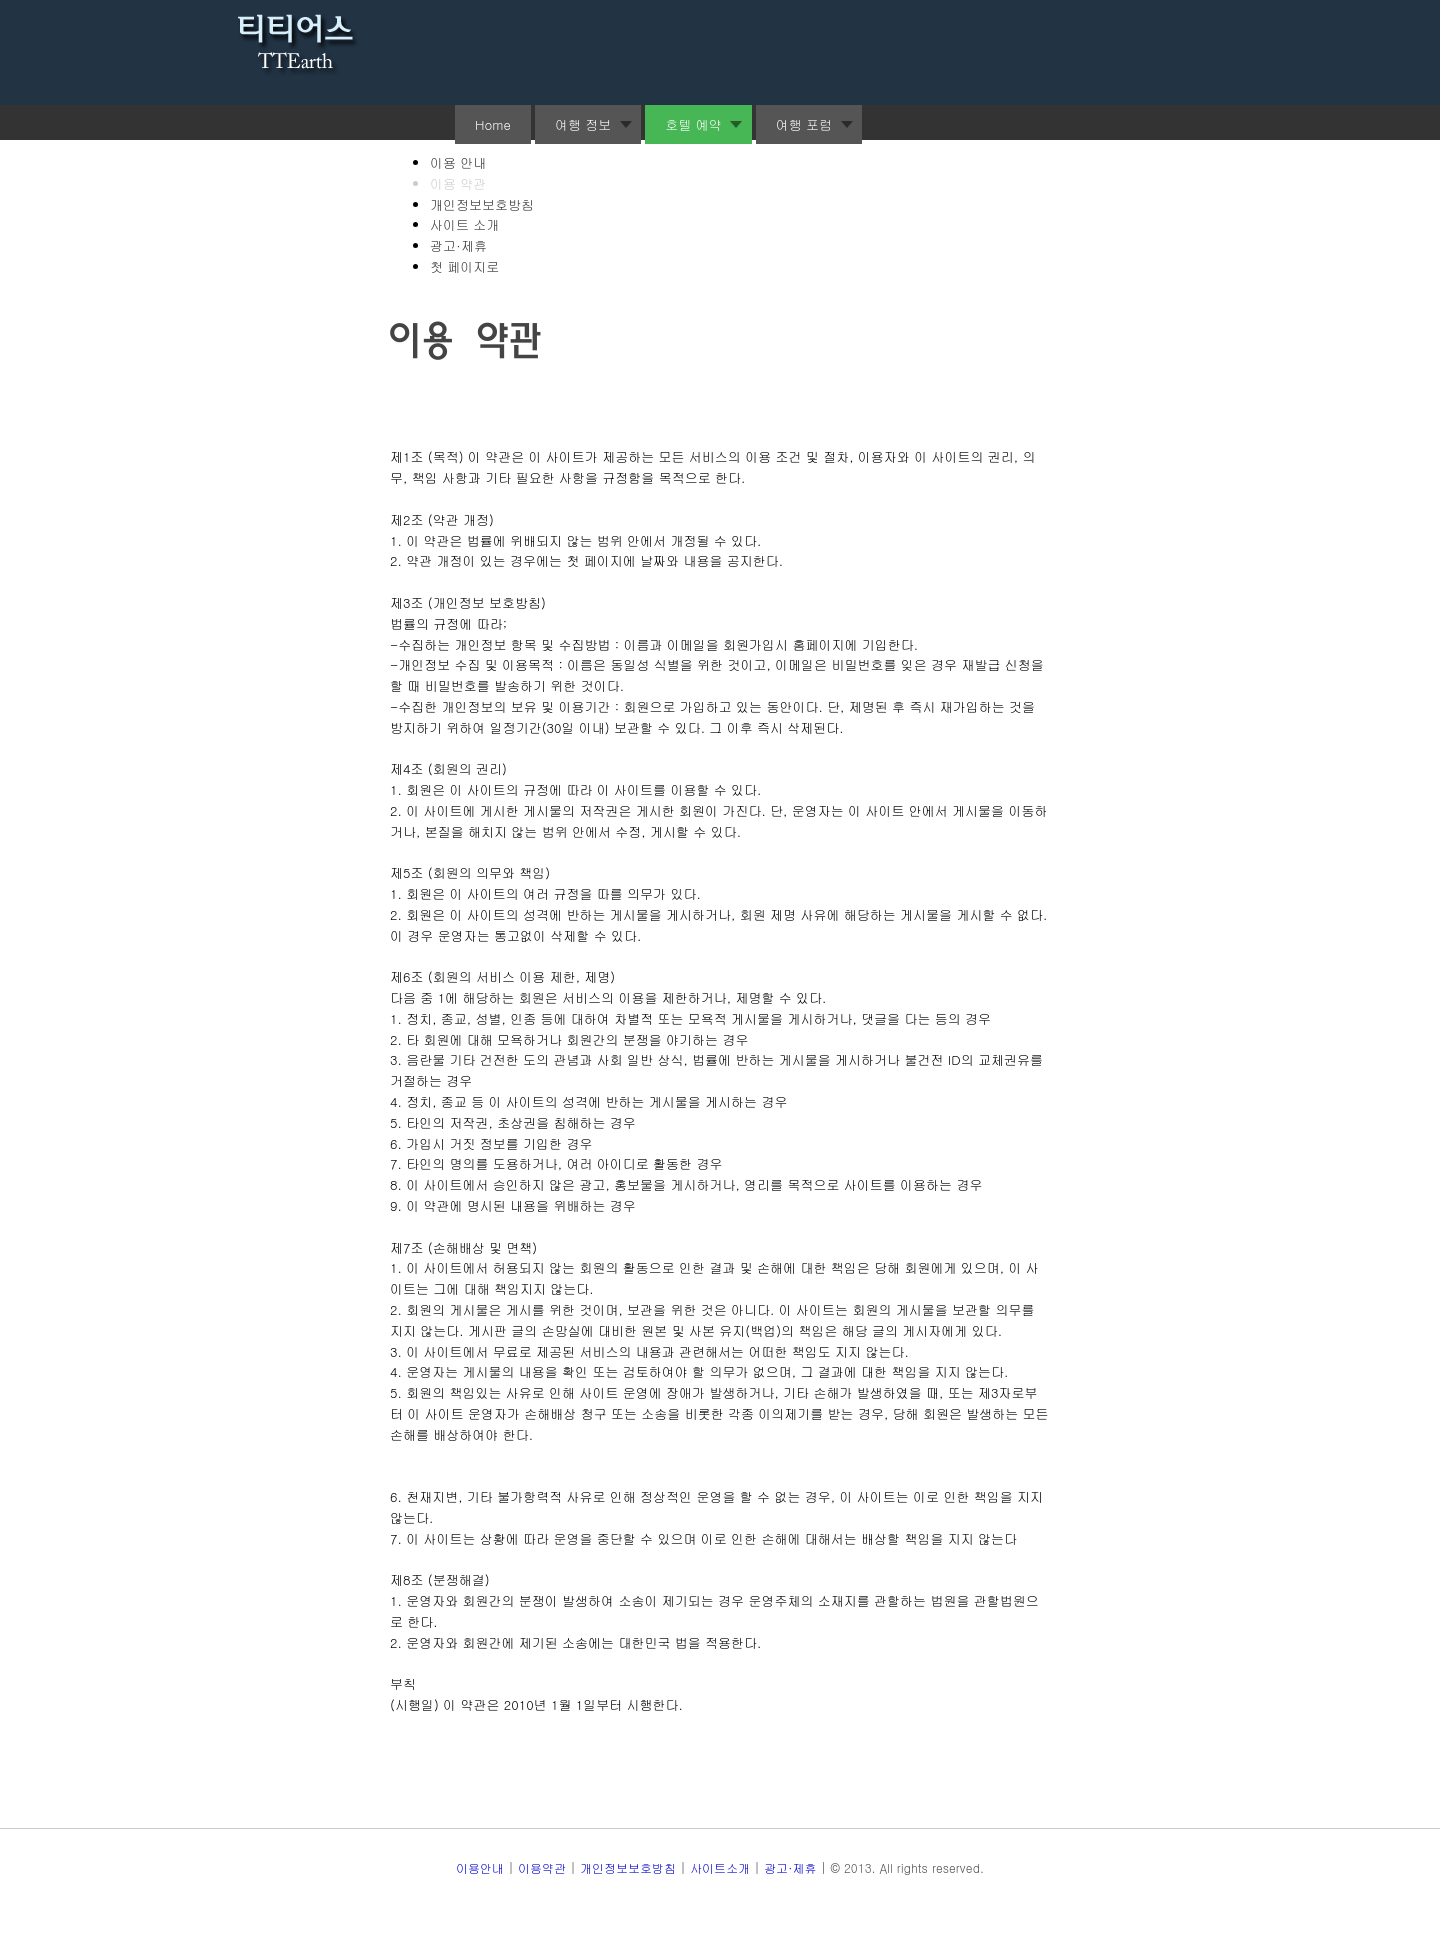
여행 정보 (583, 124)
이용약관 (542, 1867)
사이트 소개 (464, 224)
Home (493, 124)
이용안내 (480, 1867)
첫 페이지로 (464, 266)
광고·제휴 (458, 245)
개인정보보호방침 (482, 204)
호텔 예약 (693, 124)
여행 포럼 (804, 124)
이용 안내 (458, 162)
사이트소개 (720, 1867)
